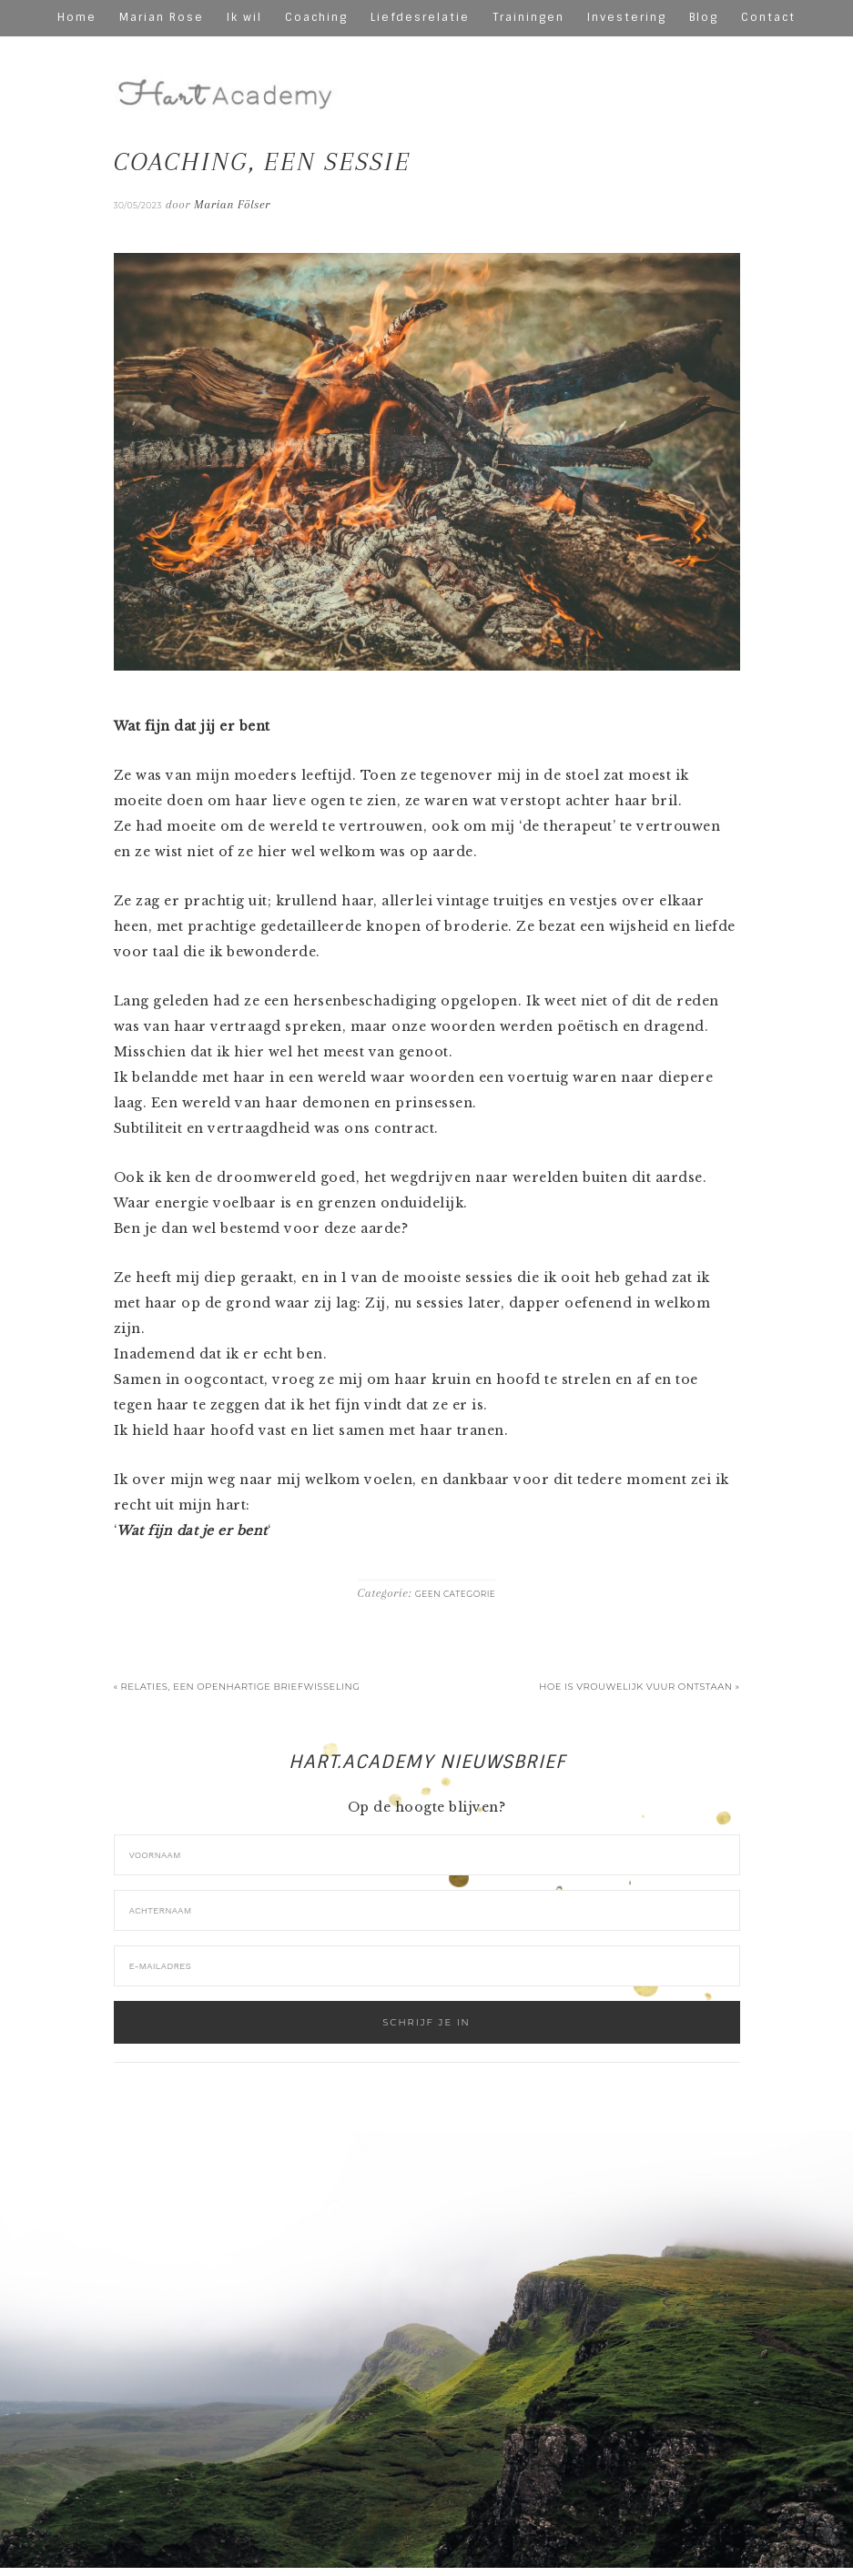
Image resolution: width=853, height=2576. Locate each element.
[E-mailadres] (427, 1965)
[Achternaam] (427, 1910)
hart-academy (227, 79)
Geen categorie (455, 1594)
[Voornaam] (427, 1854)
